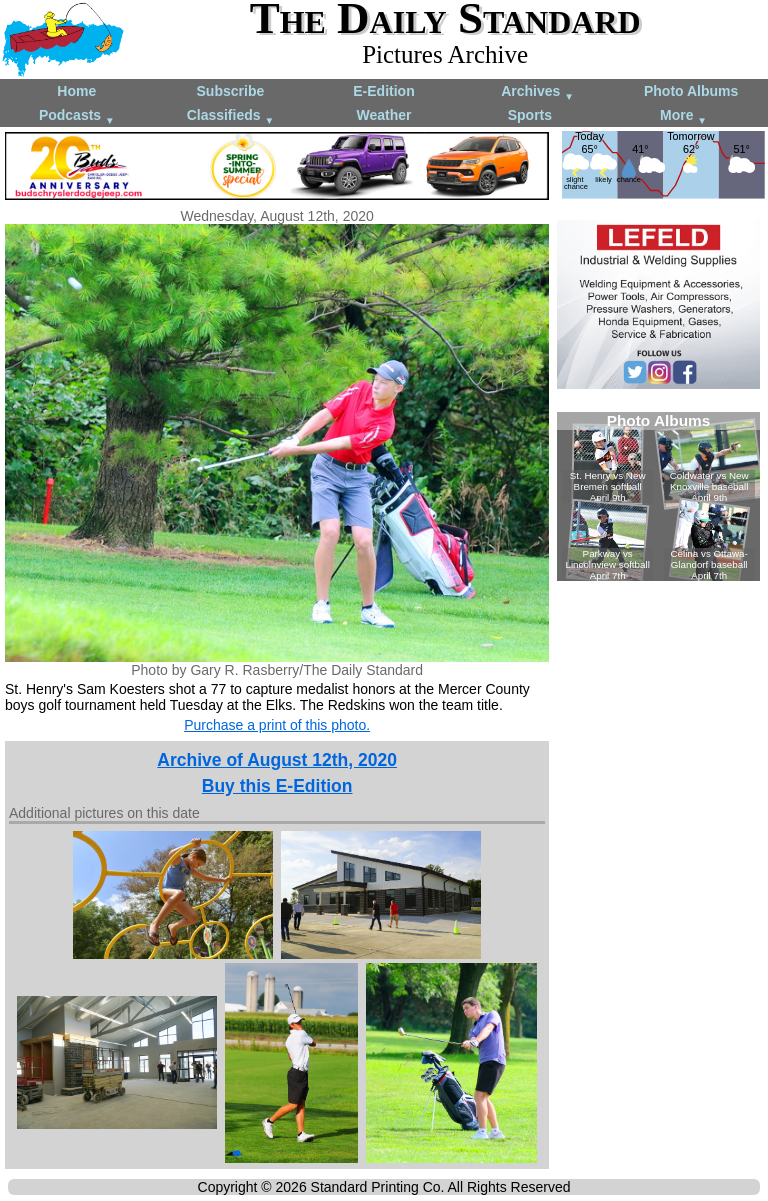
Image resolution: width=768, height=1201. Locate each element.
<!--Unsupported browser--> (658, 496)
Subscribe (231, 91)
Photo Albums (691, 91)
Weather (383, 115)
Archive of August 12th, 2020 (277, 760)
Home (76, 91)
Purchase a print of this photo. (277, 725)
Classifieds (231, 116)
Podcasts (77, 116)
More (683, 116)
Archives (537, 92)
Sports (530, 115)
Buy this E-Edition (277, 786)
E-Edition (383, 91)
